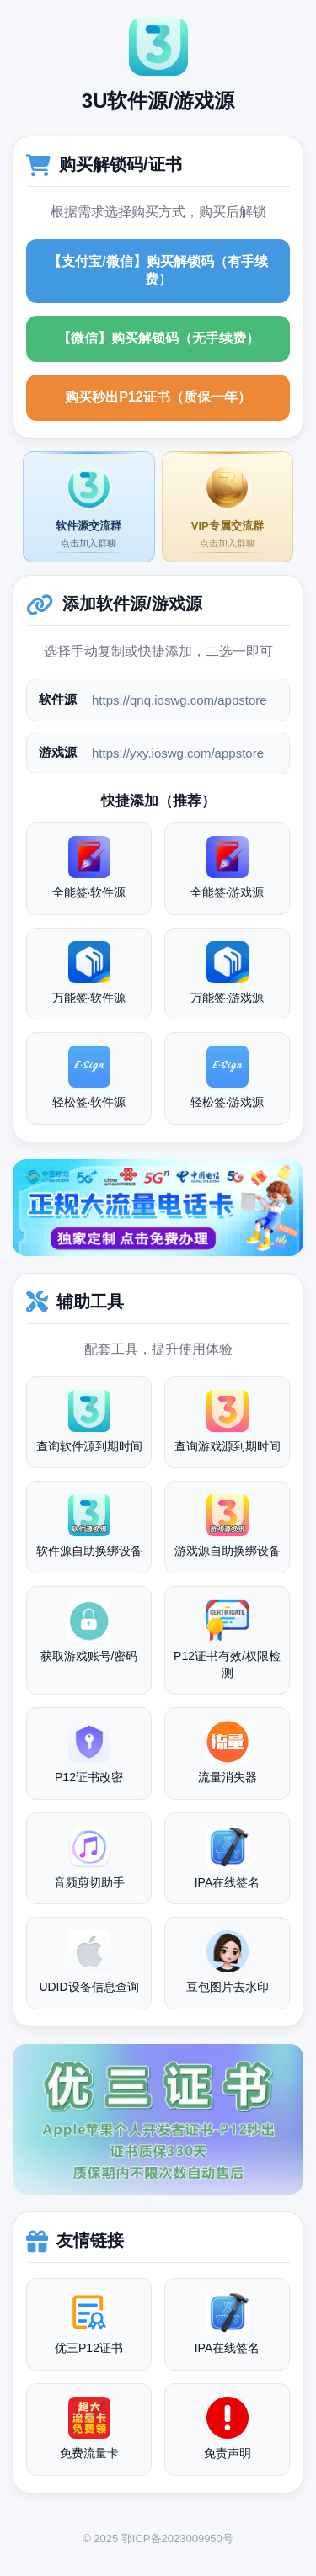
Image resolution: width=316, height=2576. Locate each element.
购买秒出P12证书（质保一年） (157, 397)
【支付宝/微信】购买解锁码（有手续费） (157, 270)
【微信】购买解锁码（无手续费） (158, 338)
